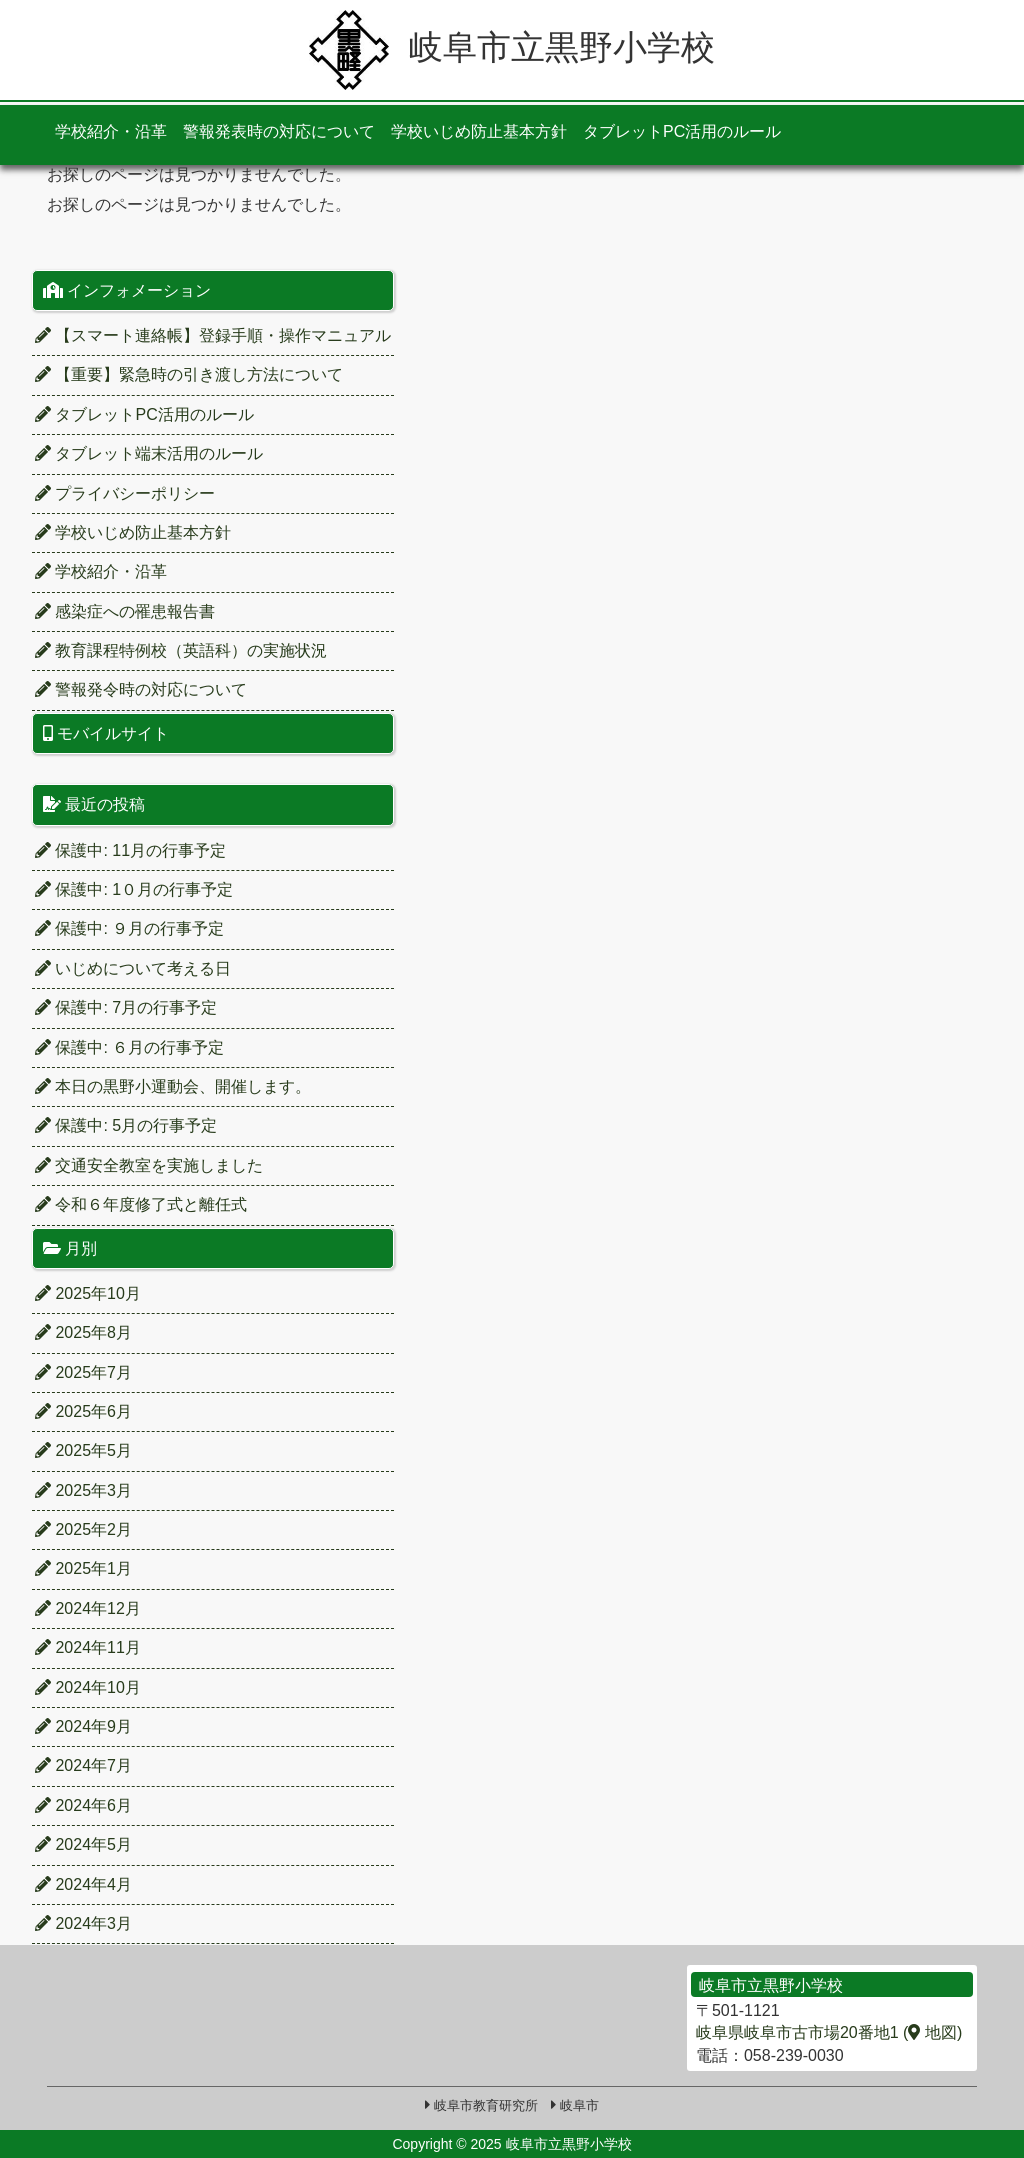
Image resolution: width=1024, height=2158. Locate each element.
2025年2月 (83, 1529)
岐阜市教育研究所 (486, 2105)
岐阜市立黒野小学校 (512, 47)
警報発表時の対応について (279, 131)
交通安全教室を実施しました (149, 1165)
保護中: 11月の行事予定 (130, 850)
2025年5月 (83, 1450)
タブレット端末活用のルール (149, 453)
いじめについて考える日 (133, 968)
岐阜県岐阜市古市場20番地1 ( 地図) (829, 2032)
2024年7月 (83, 1765)
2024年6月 (83, 1805)
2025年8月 (83, 1332)
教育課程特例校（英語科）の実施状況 (181, 650)
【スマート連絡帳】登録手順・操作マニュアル (213, 335)
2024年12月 (88, 1608)
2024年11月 (88, 1647)
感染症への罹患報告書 (125, 611)
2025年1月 (83, 1568)
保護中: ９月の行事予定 (129, 928)
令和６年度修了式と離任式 (141, 1204)
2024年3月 (83, 1923)
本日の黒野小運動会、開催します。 (173, 1086)
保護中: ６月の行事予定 (129, 1047)
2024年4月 (83, 1884)
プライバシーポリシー (125, 493)
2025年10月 (88, 1293)
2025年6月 (83, 1411)
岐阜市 (579, 2105)
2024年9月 (83, 1726)
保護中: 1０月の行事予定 (134, 889)
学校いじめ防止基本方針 (479, 131)
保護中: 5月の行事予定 (126, 1125)
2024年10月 (88, 1687)
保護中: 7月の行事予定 (126, 1007)
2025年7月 (83, 1372)
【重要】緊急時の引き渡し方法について (189, 374)
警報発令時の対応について (141, 689)
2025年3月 (83, 1490)
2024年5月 (83, 1844)
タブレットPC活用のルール (682, 131)
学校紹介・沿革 (111, 131)
